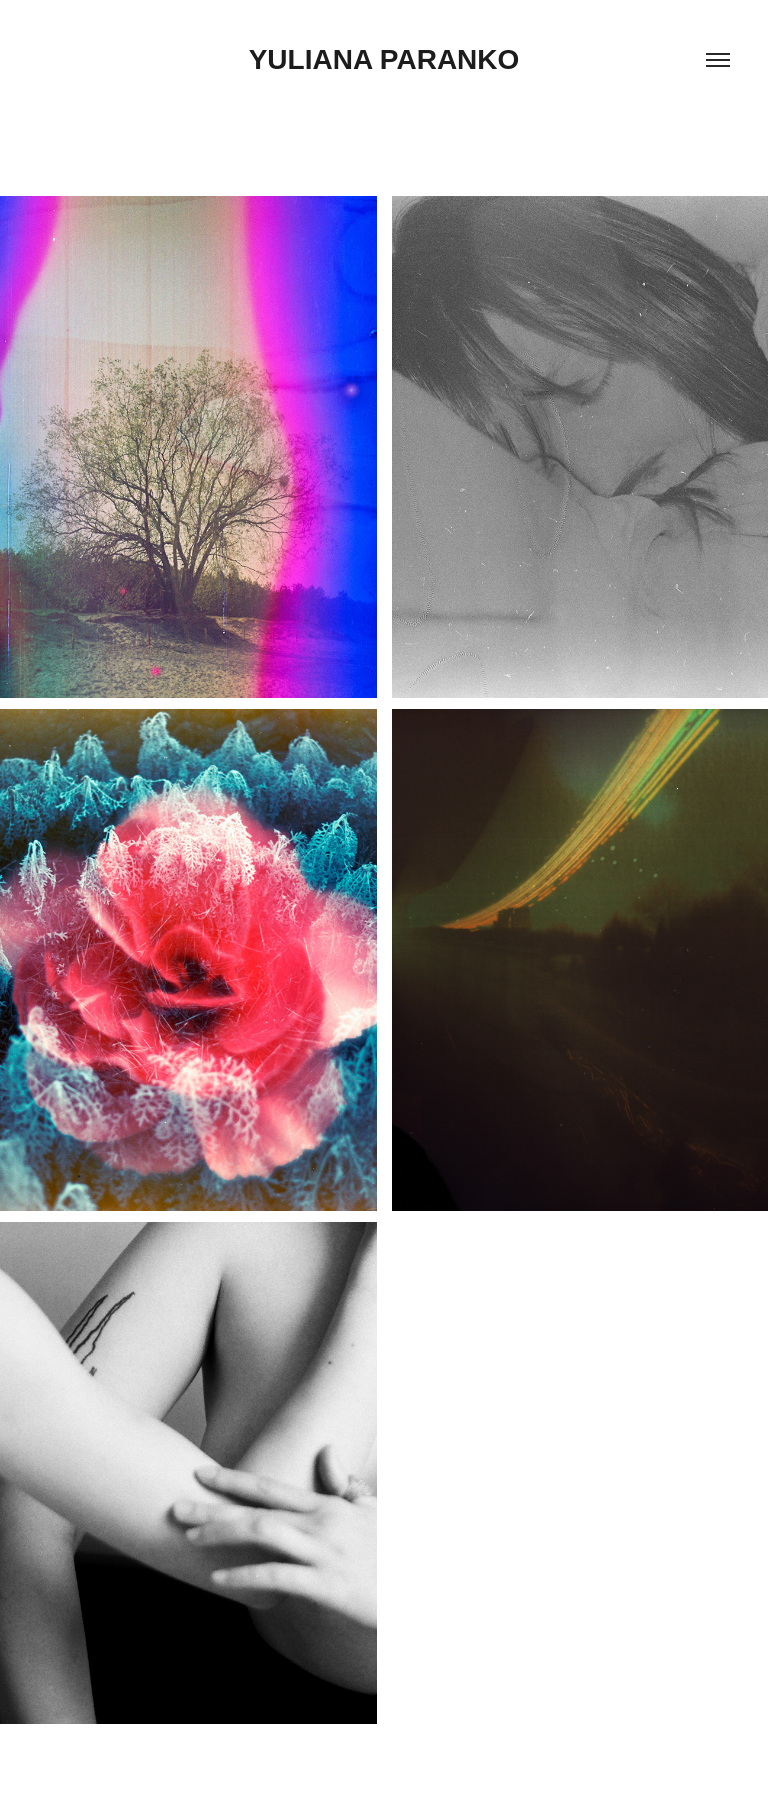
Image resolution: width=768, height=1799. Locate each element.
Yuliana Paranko (384, 59)
